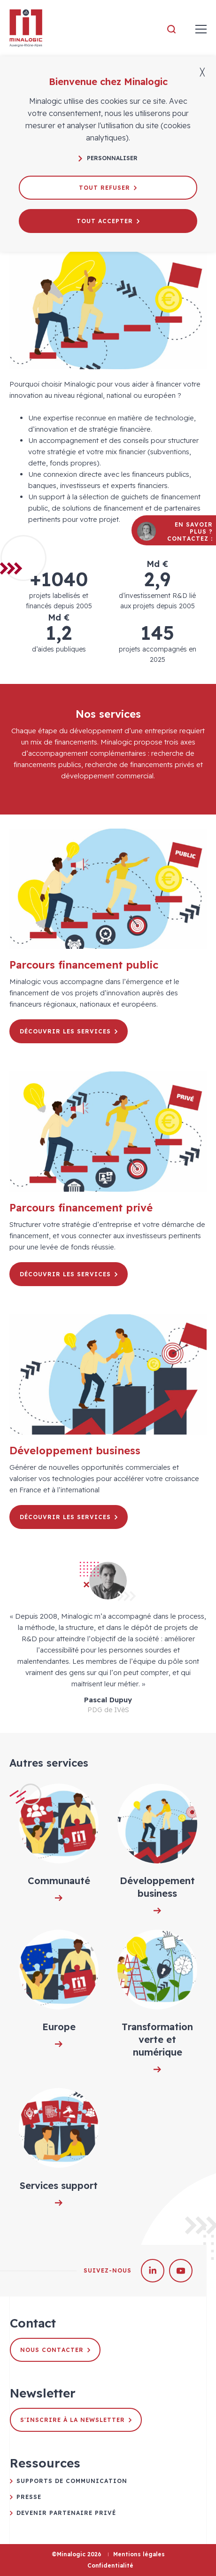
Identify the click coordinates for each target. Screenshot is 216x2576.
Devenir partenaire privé (66, 2512)
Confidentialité (110, 2565)
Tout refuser (108, 187)
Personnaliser (108, 158)
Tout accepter (108, 221)
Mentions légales (139, 2554)
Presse (28, 2496)
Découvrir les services (68, 1031)
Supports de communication (71, 2480)
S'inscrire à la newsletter (75, 2419)
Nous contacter (55, 2349)
